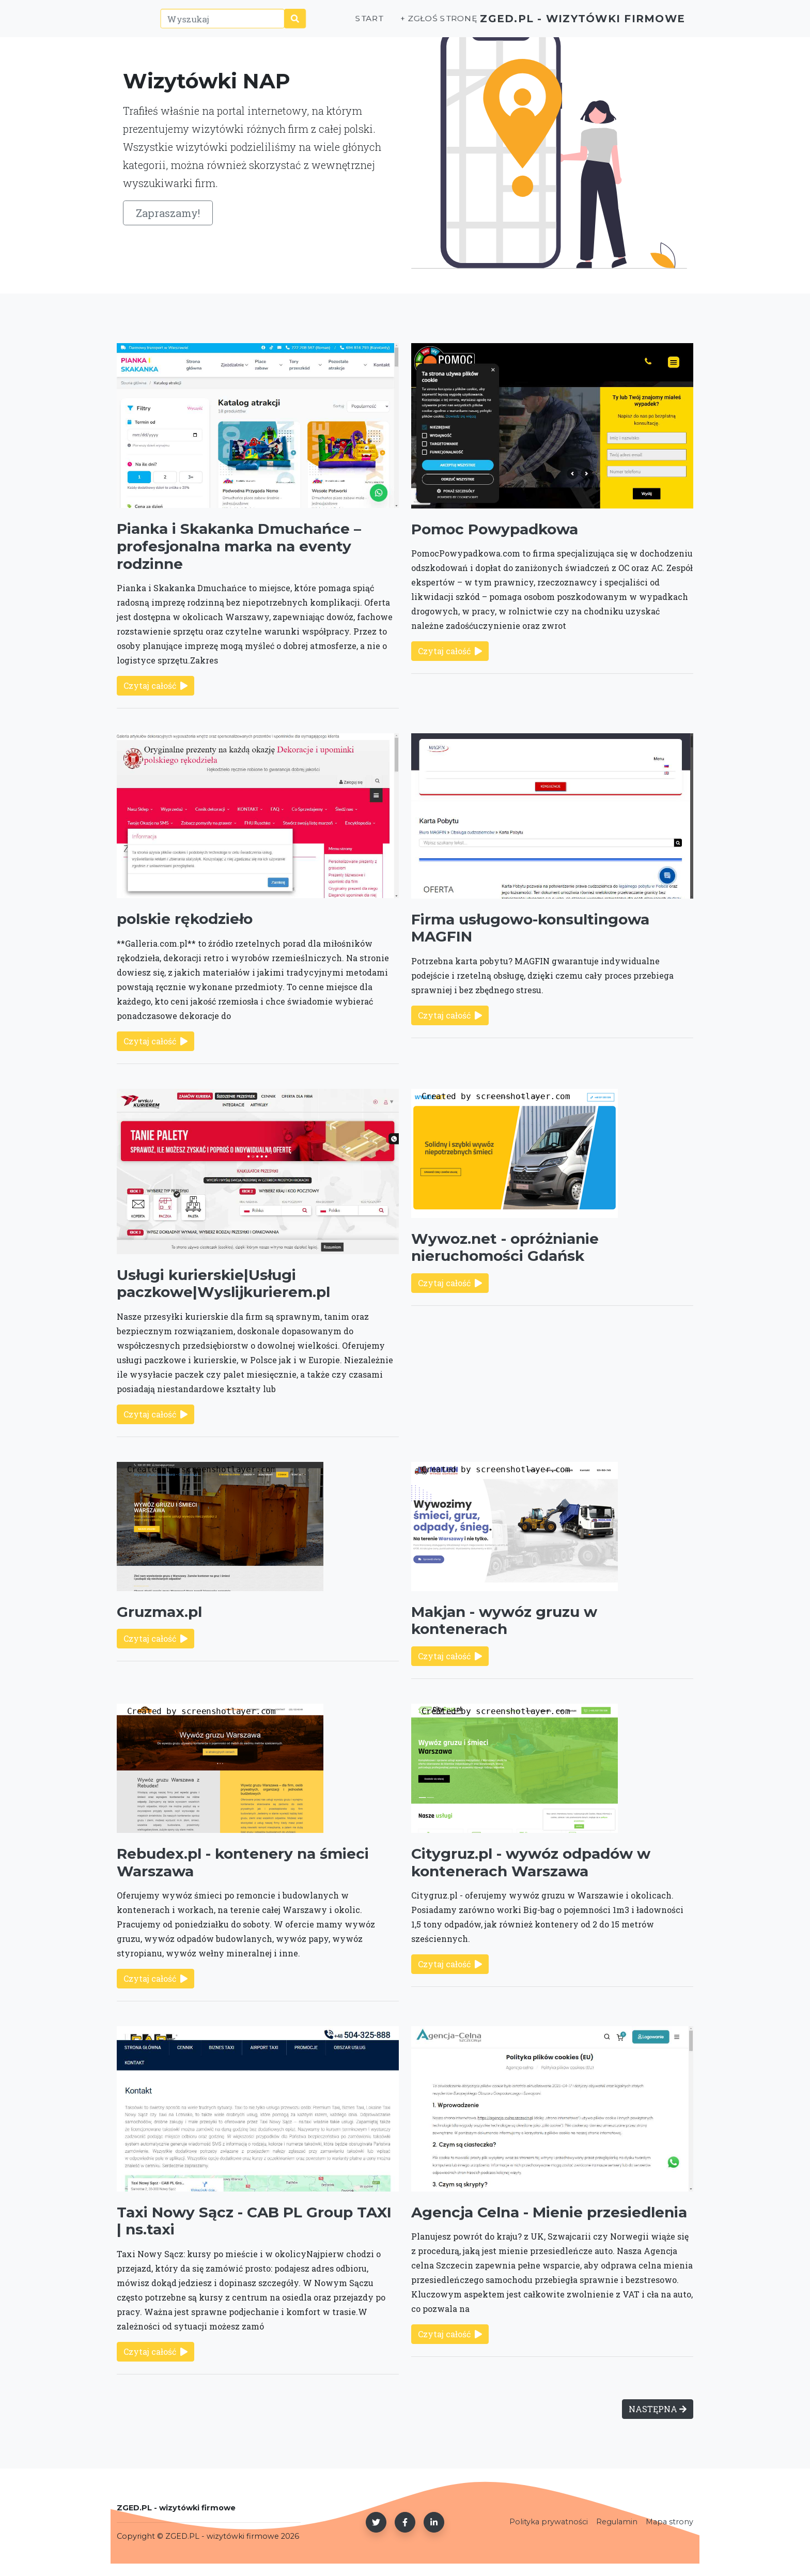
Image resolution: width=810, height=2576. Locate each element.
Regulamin (616, 2521)
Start (332, 24)
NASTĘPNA (658, 2408)
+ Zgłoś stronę (400, 24)
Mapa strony (669, 2521)
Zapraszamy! (168, 213)
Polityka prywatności (548, 2521)
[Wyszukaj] (204, 24)
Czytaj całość (155, 685)
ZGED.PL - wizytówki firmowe (564, 24)
